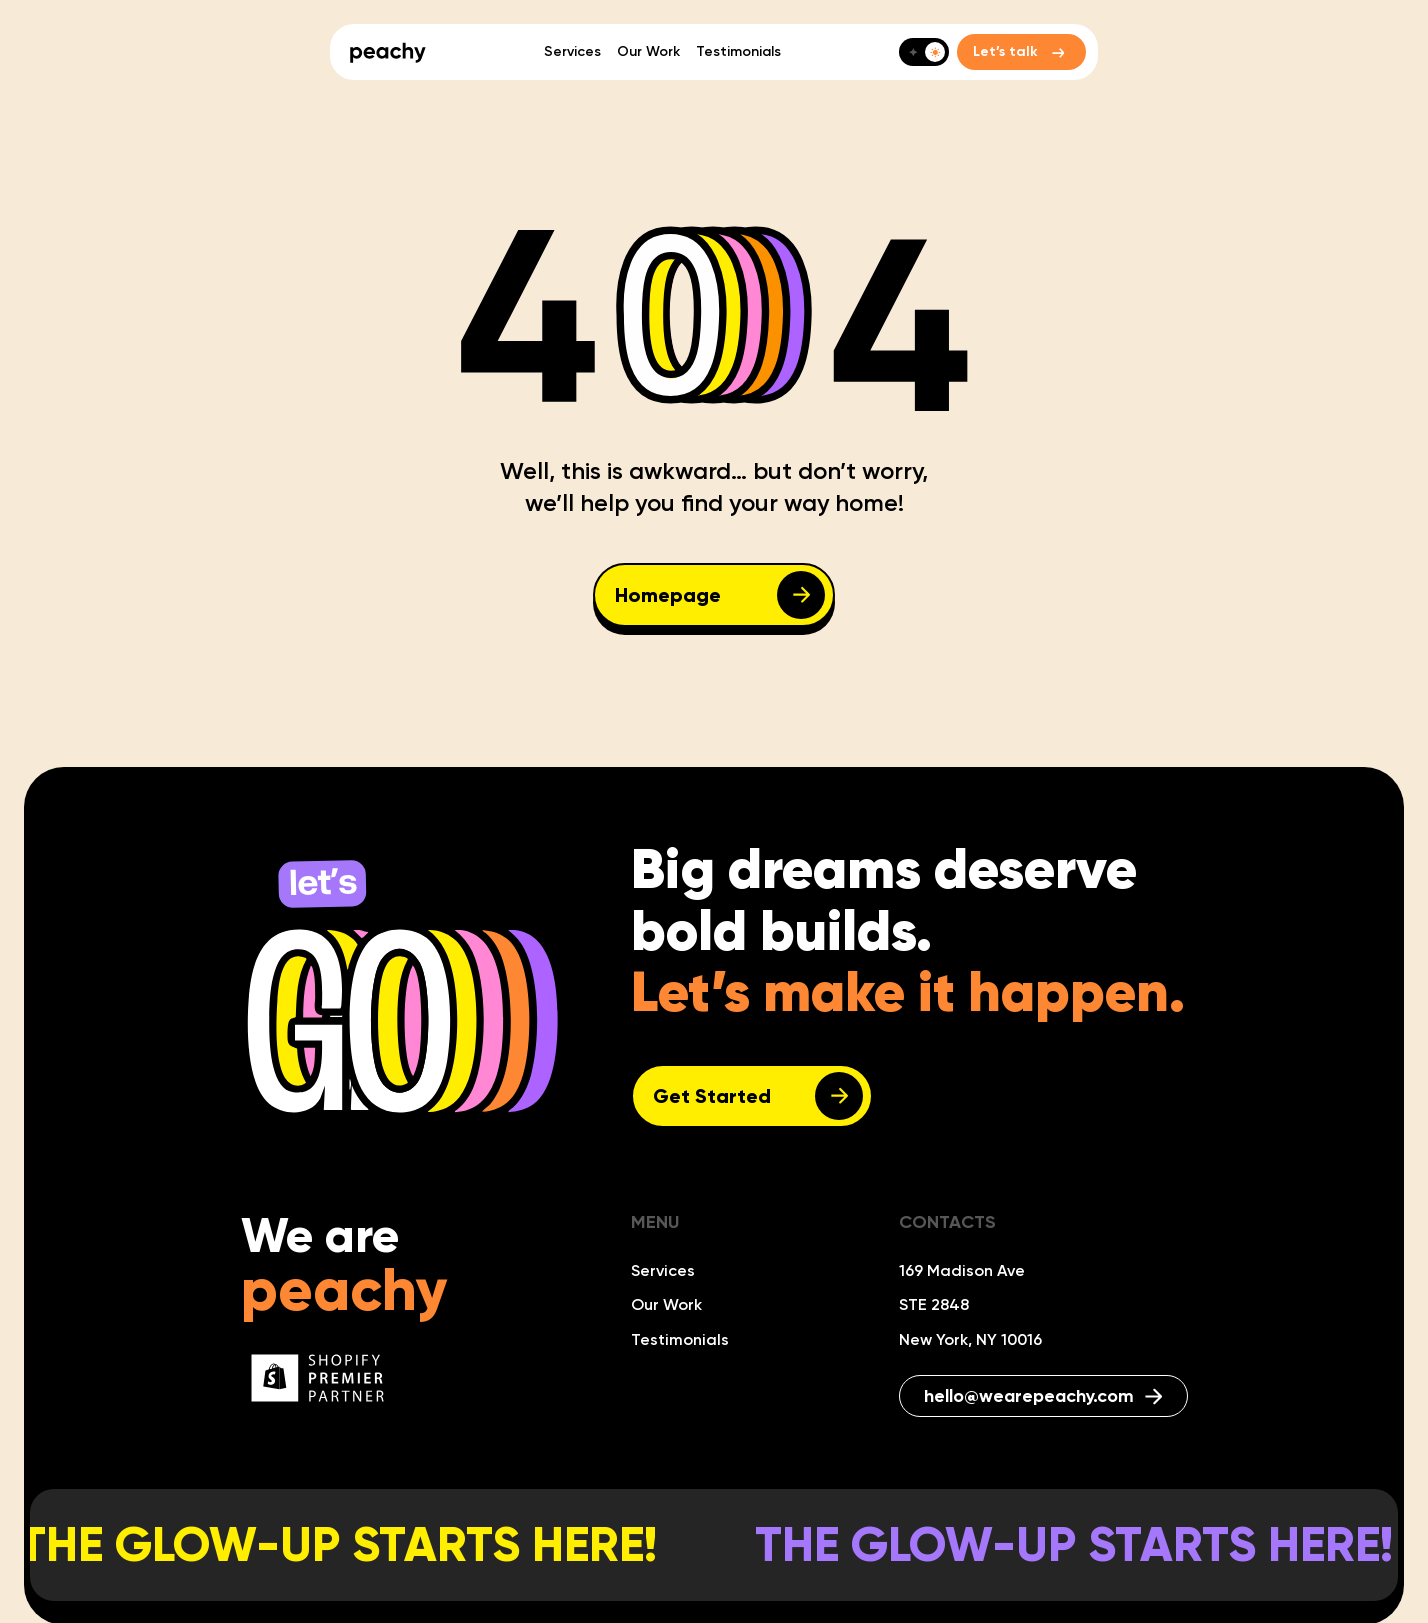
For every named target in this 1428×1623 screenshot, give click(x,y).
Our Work (648, 51)
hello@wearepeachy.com (1043, 1396)
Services (572, 51)
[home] (388, 52)
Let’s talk (1005, 51)
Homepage (668, 595)
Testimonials (738, 51)
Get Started (712, 1096)
